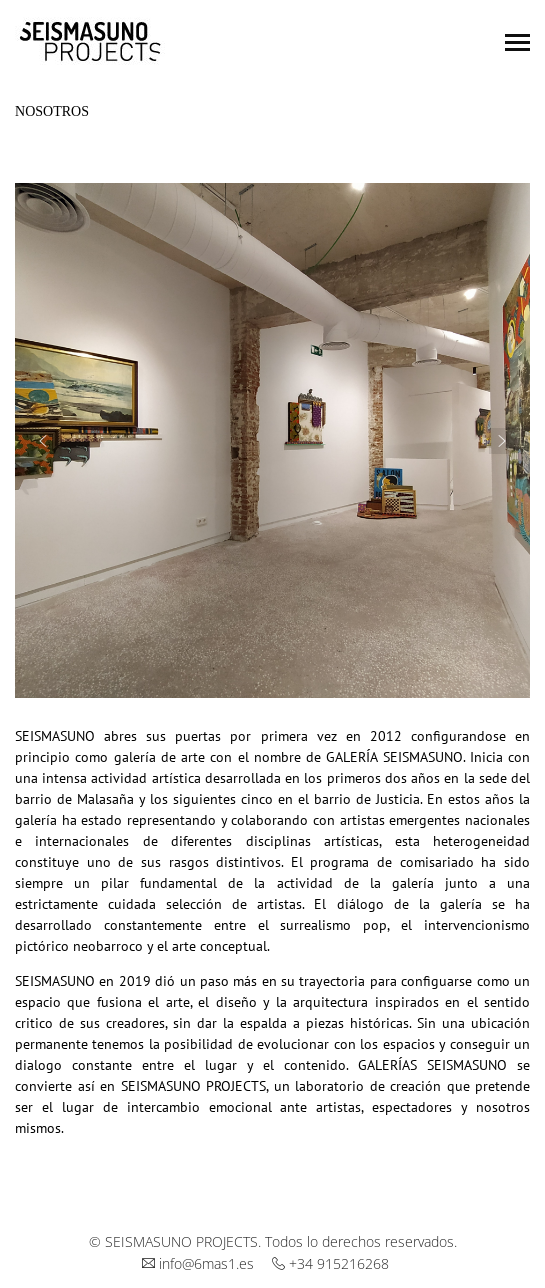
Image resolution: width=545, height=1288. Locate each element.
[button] (43, 441)
